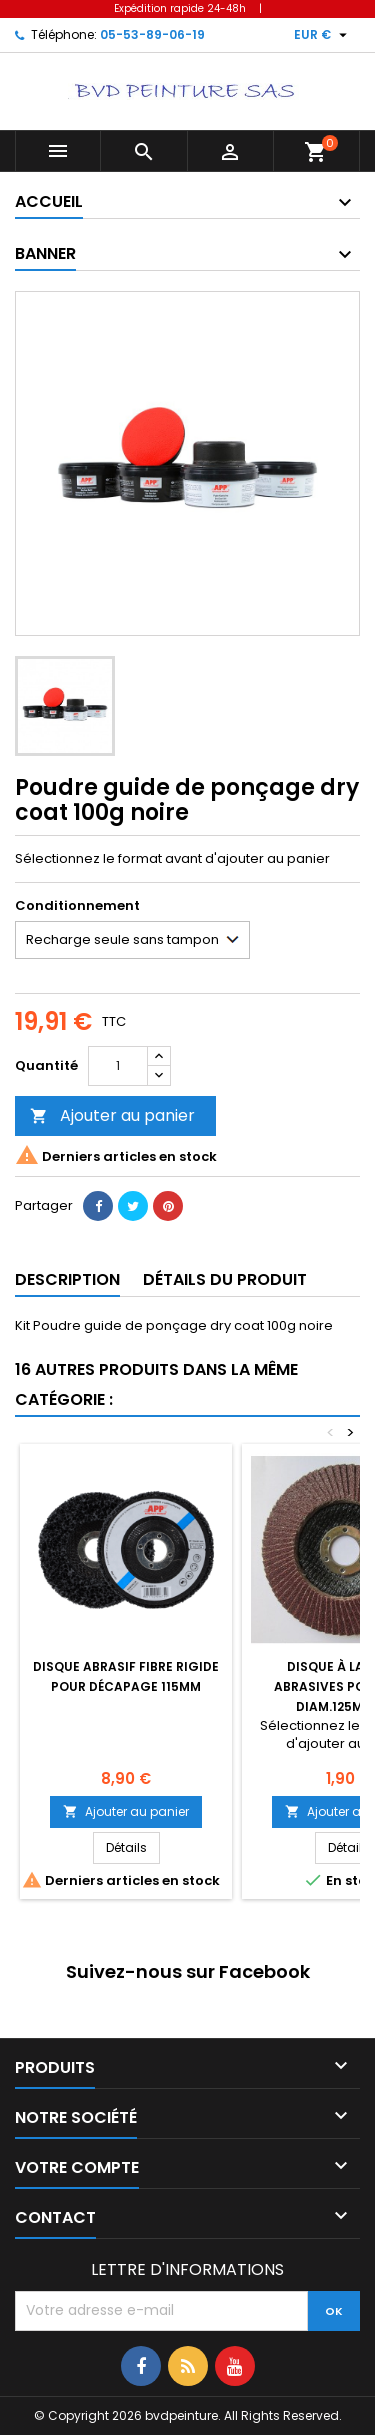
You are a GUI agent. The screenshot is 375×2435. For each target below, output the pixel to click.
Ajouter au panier (112, 1115)
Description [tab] (67, 1279)
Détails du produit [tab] (225, 1279)
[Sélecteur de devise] (323, 35)
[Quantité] (118, 1066)
